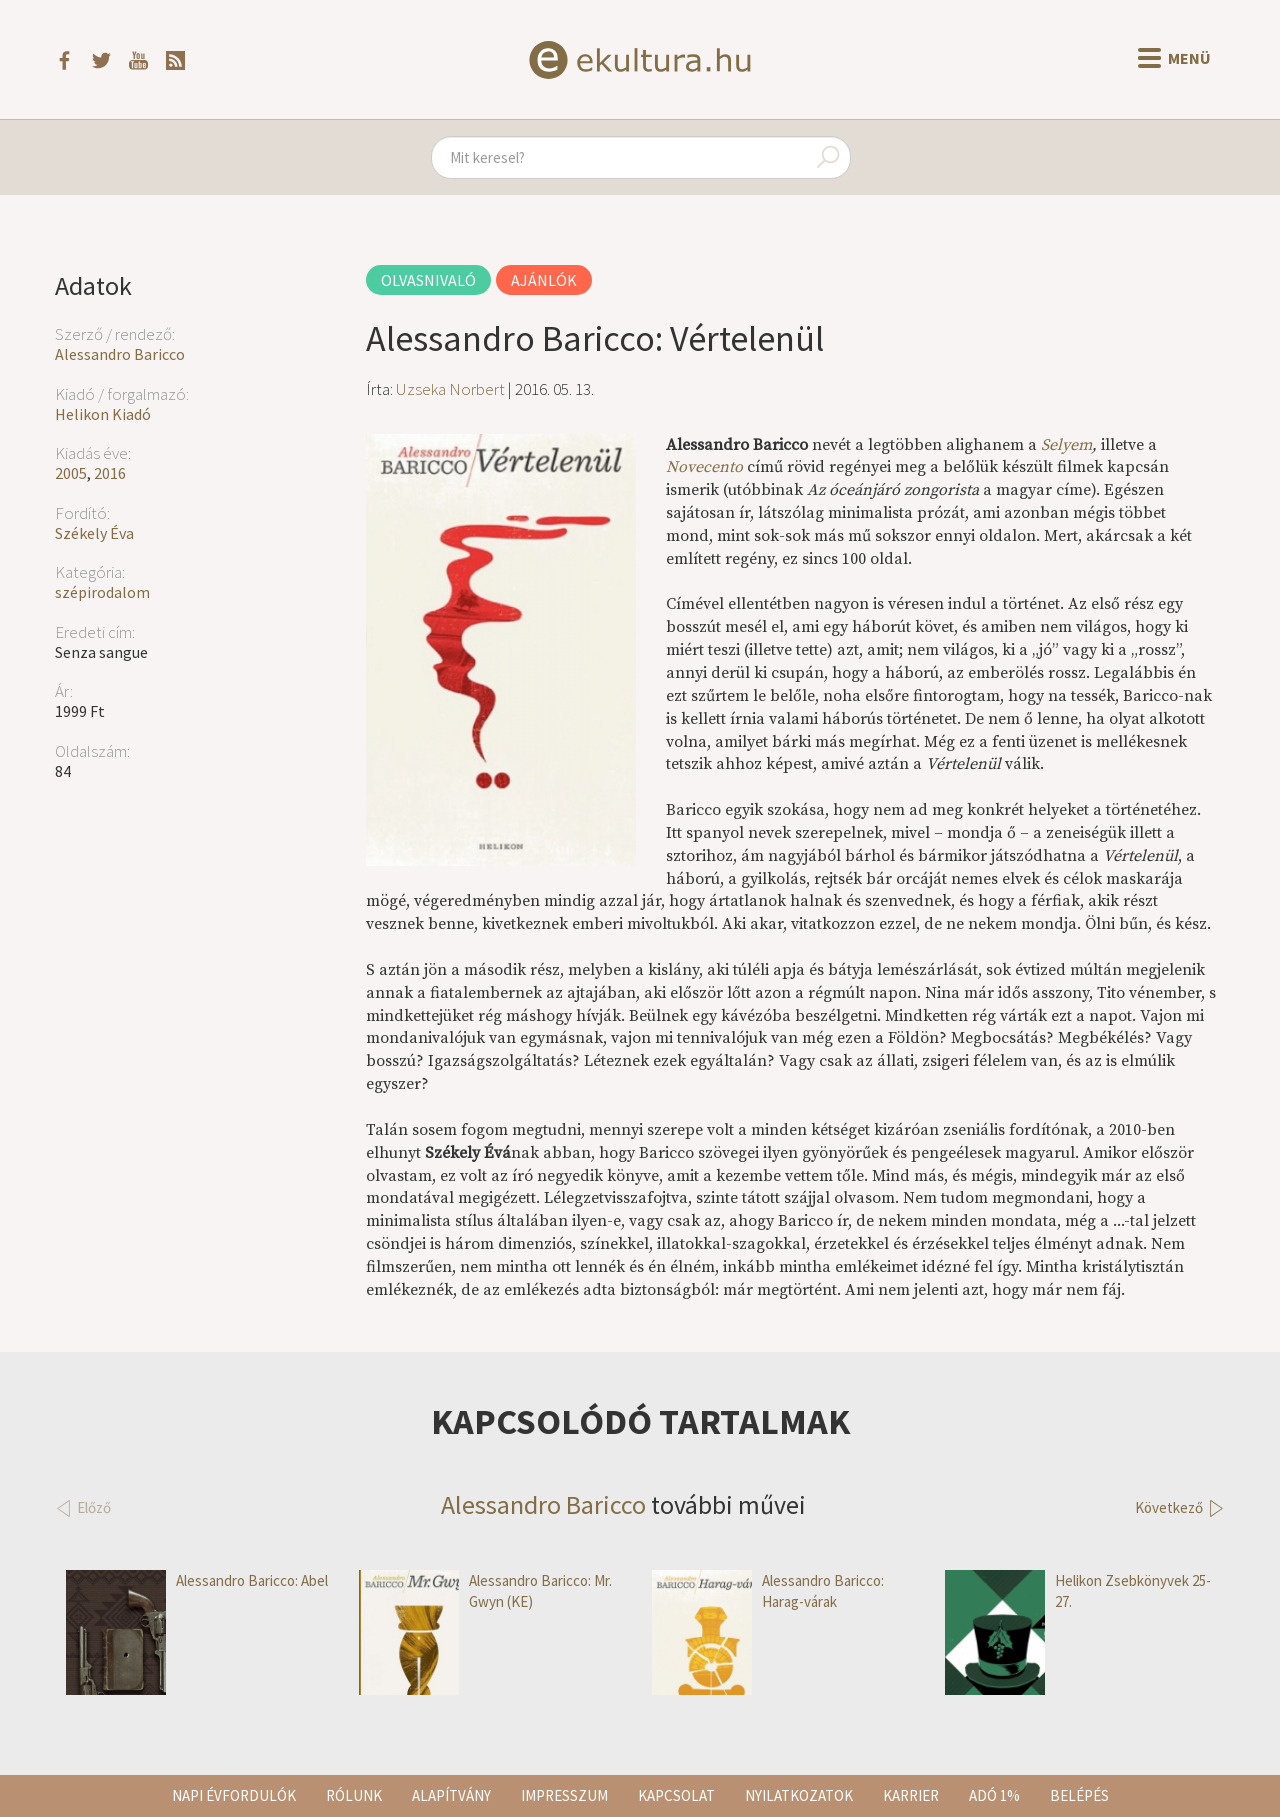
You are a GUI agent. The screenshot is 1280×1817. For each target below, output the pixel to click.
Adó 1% (994, 1795)
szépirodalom (102, 592)
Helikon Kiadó (103, 414)
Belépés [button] (1079, 1795)
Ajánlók (544, 280)
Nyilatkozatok (799, 1795)
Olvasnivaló (428, 280)
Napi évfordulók (234, 1795)
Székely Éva (94, 533)
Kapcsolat (676, 1795)
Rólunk (354, 1795)
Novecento (704, 467)
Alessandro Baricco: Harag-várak (768, 1591)
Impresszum (564, 1795)
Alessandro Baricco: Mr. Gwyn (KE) (485, 1591)
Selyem (1066, 445)
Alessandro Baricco (120, 354)
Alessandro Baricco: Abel (197, 1580)
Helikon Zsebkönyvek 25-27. (1078, 1591)
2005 (71, 473)
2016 (110, 473)
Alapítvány (451, 1795)
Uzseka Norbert (450, 389)
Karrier (911, 1795)
